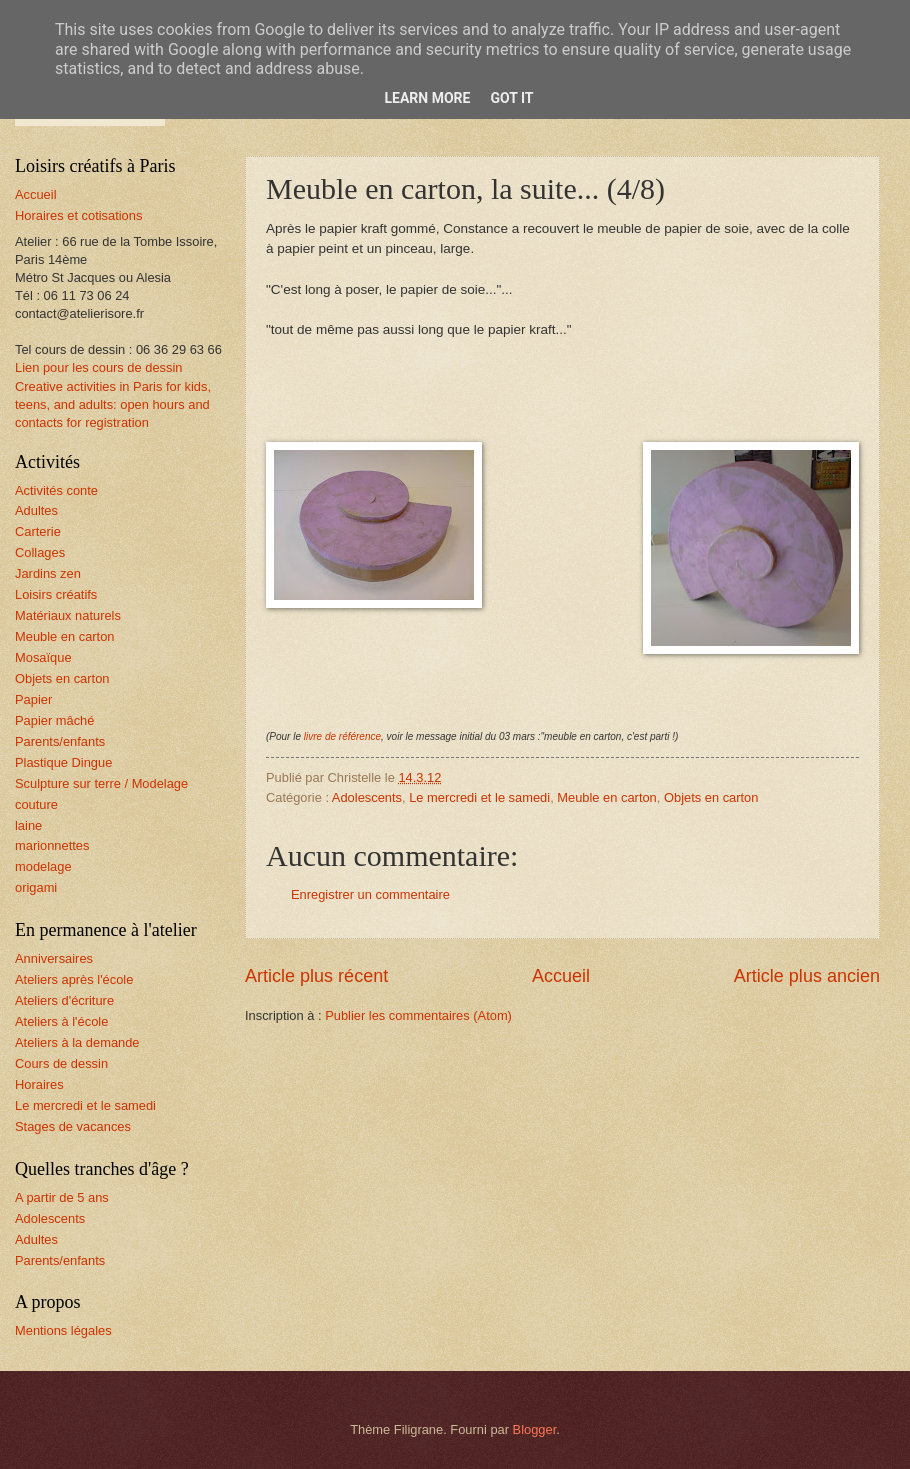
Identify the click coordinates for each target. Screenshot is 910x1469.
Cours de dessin (61, 1063)
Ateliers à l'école (61, 1021)
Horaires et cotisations (78, 215)
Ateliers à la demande (77, 1042)
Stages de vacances (73, 1126)
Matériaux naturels (68, 615)
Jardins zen (48, 573)
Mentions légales (63, 1330)
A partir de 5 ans (62, 1197)
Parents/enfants (60, 741)
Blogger (535, 1429)
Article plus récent (316, 976)
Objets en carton (711, 797)
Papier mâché (54, 720)
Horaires (39, 1084)
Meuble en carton (607, 797)
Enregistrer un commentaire (370, 894)
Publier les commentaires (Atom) (418, 1015)
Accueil (561, 976)
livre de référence (342, 736)
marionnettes (52, 845)
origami (36, 887)
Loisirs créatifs (56, 594)
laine (28, 825)
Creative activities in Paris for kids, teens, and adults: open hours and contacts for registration (113, 404)
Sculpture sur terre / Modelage (101, 783)
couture (36, 804)
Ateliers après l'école (74, 979)
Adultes (36, 510)
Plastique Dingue (63, 762)
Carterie (38, 531)
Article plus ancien (807, 976)
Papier (33, 699)
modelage (43, 866)
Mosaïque (43, 657)
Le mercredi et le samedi (479, 797)
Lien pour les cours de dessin (98, 367)
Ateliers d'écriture (64, 1000)
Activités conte (56, 490)
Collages (40, 552)
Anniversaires (54, 958)
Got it (511, 98)
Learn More (427, 98)
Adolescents (367, 797)
